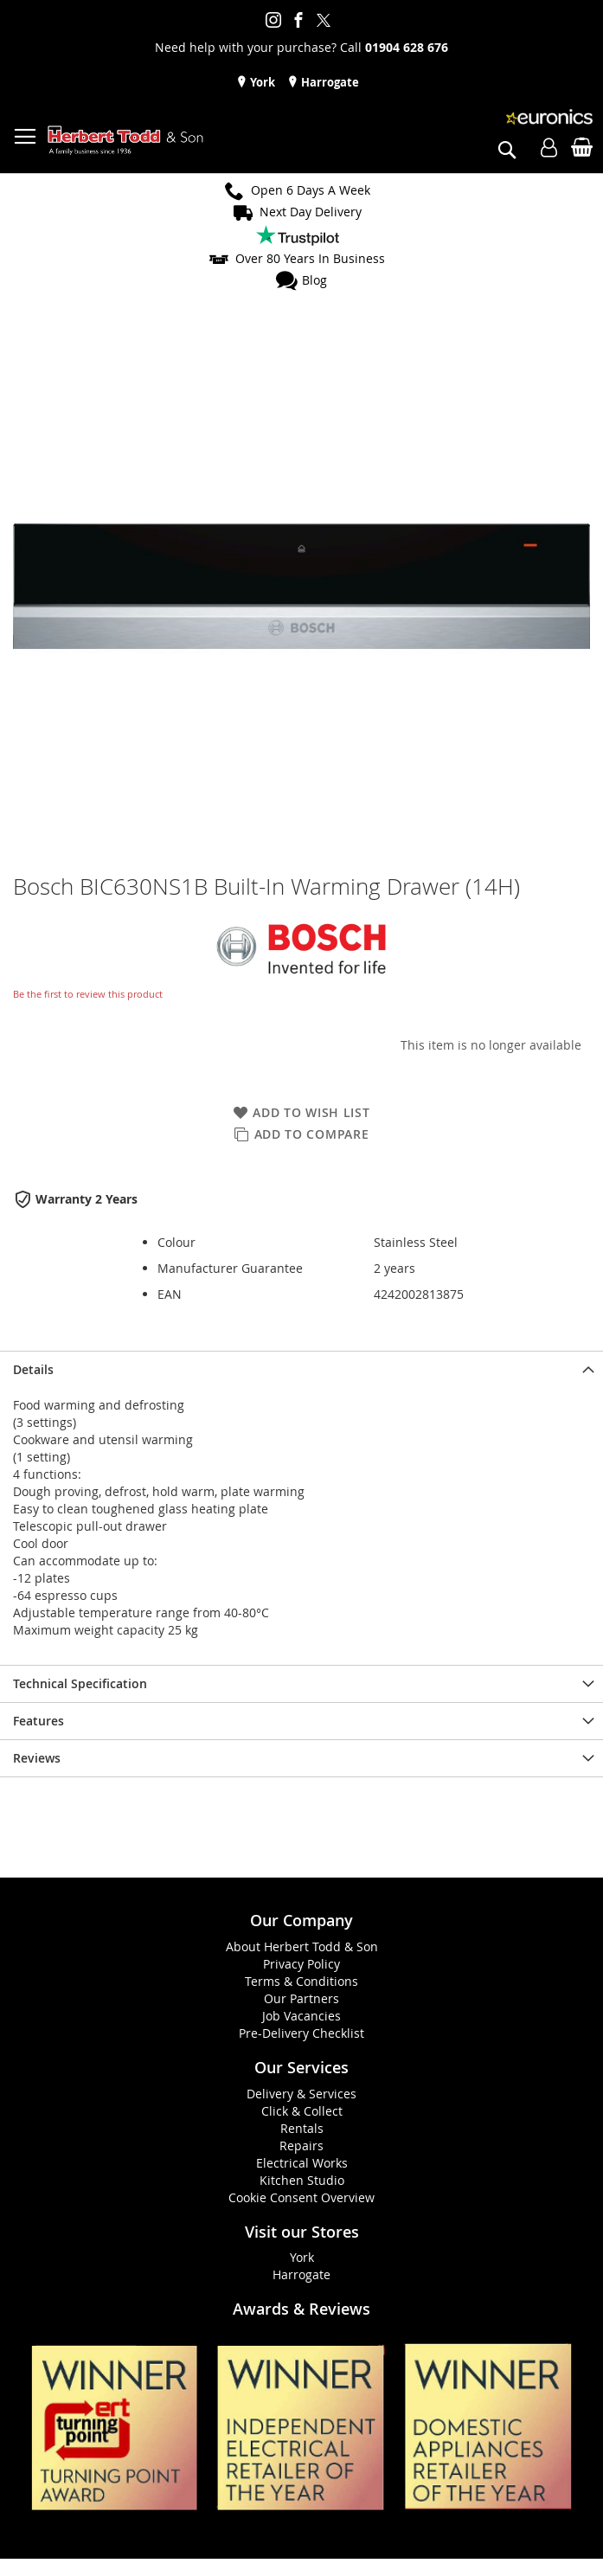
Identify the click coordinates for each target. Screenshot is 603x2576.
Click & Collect (302, 2111)
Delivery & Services (301, 2093)
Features (38, 1720)
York (261, 82)
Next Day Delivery (311, 211)
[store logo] (125, 140)
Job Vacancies (301, 2015)
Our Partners (301, 1998)
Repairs (301, 2145)
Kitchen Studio (302, 2180)
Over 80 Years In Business (310, 258)
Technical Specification (80, 1683)
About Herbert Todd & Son (302, 1946)
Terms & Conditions (301, 1981)
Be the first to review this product (88, 993)
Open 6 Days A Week (310, 190)
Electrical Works (302, 2163)
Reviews (37, 1758)
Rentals (302, 2128)
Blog (314, 280)
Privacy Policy (301, 1964)
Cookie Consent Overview (301, 2197)
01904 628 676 (406, 47)
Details (33, 1369)
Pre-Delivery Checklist (301, 2033)
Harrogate (328, 82)
